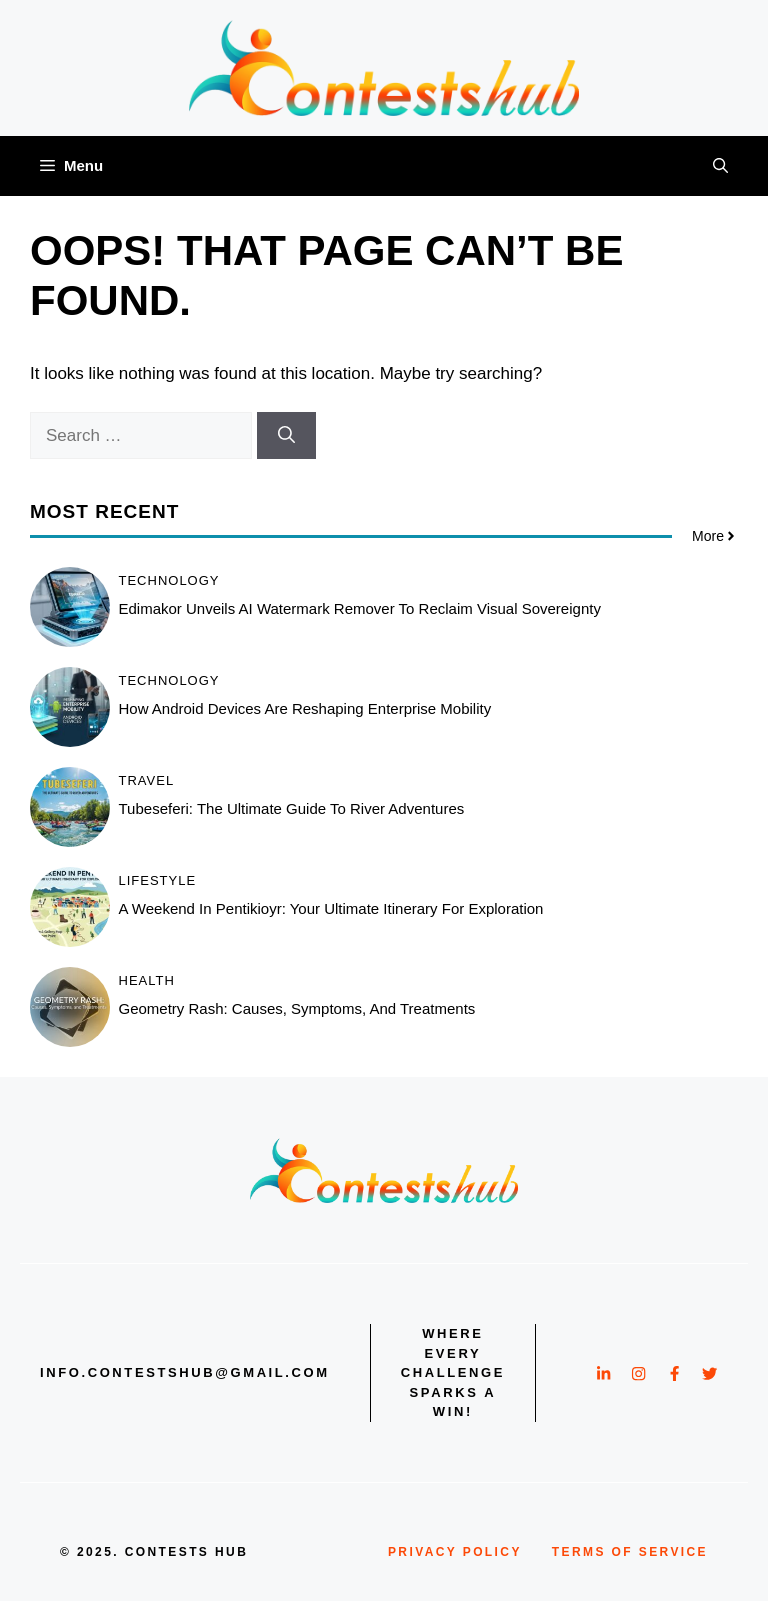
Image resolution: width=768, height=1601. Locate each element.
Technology (169, 580)
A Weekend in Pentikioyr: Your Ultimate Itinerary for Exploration (331, 908)
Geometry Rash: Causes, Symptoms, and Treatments (297, 1008)
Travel (147, 780)
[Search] (286, 436)
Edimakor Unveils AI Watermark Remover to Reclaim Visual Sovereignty (360, 608)
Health (147, 980)
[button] (720, 166)
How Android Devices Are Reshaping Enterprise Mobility (305, 708)
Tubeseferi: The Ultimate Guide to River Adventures (292, 808)
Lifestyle (158, 880)
